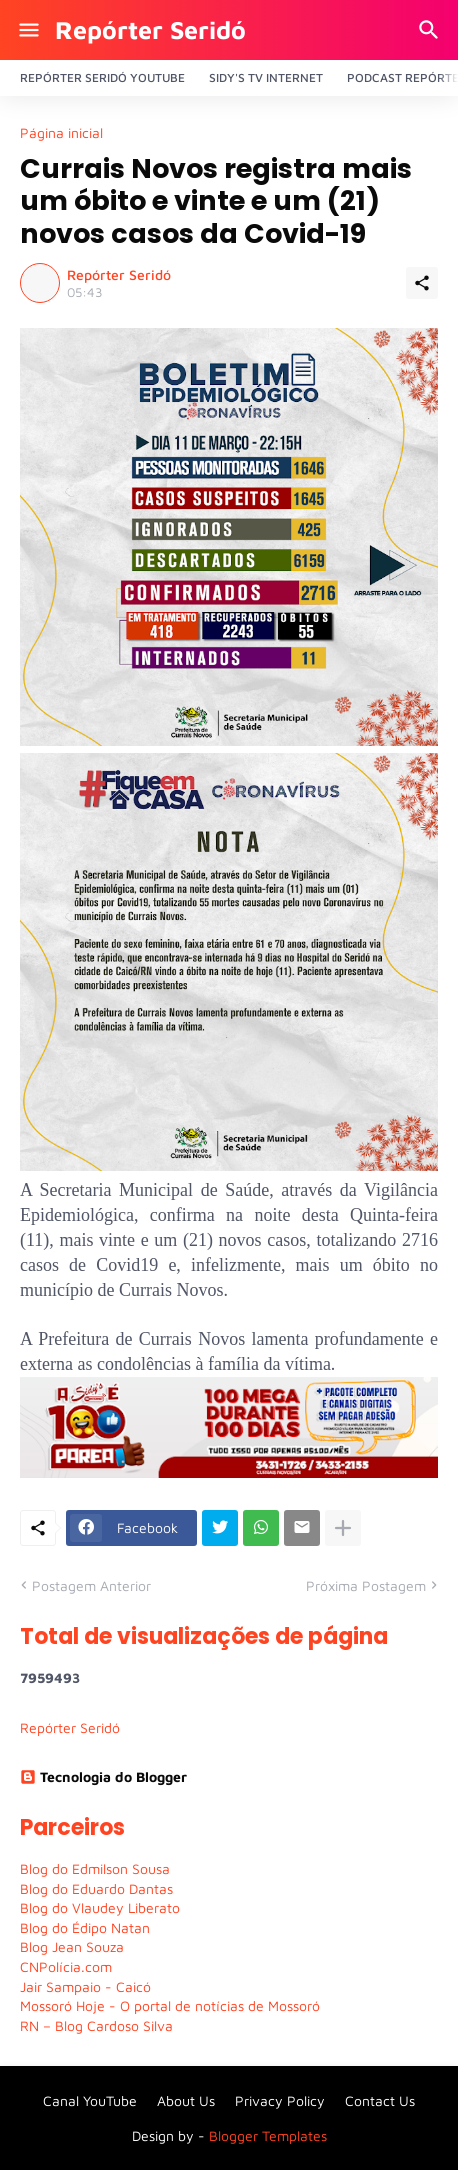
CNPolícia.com (66, 1966)
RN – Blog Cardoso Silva (96, 2025)
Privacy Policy (280, 2100)
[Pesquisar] (431, 30)
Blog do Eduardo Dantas (96, 1888)
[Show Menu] (27, 30)
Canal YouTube (90, 2100)
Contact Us (380, 2100)
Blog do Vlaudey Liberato (100, 1907)
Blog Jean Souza (72, 1946)
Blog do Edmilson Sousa (95, 1868)
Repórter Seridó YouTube (102, 77)
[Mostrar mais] (343, 1528)
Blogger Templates (268, 2135)
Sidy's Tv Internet (266, 77)
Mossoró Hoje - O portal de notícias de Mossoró (170, 2005)
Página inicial (61, 133)
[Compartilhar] (422, 283)
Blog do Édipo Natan (85, 1927)
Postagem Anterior (91, 1585)
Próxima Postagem (366, 1585)
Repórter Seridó (150, 29)
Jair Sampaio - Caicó (85, 1986)
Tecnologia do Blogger (103, 1776)
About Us (186, 2100)
